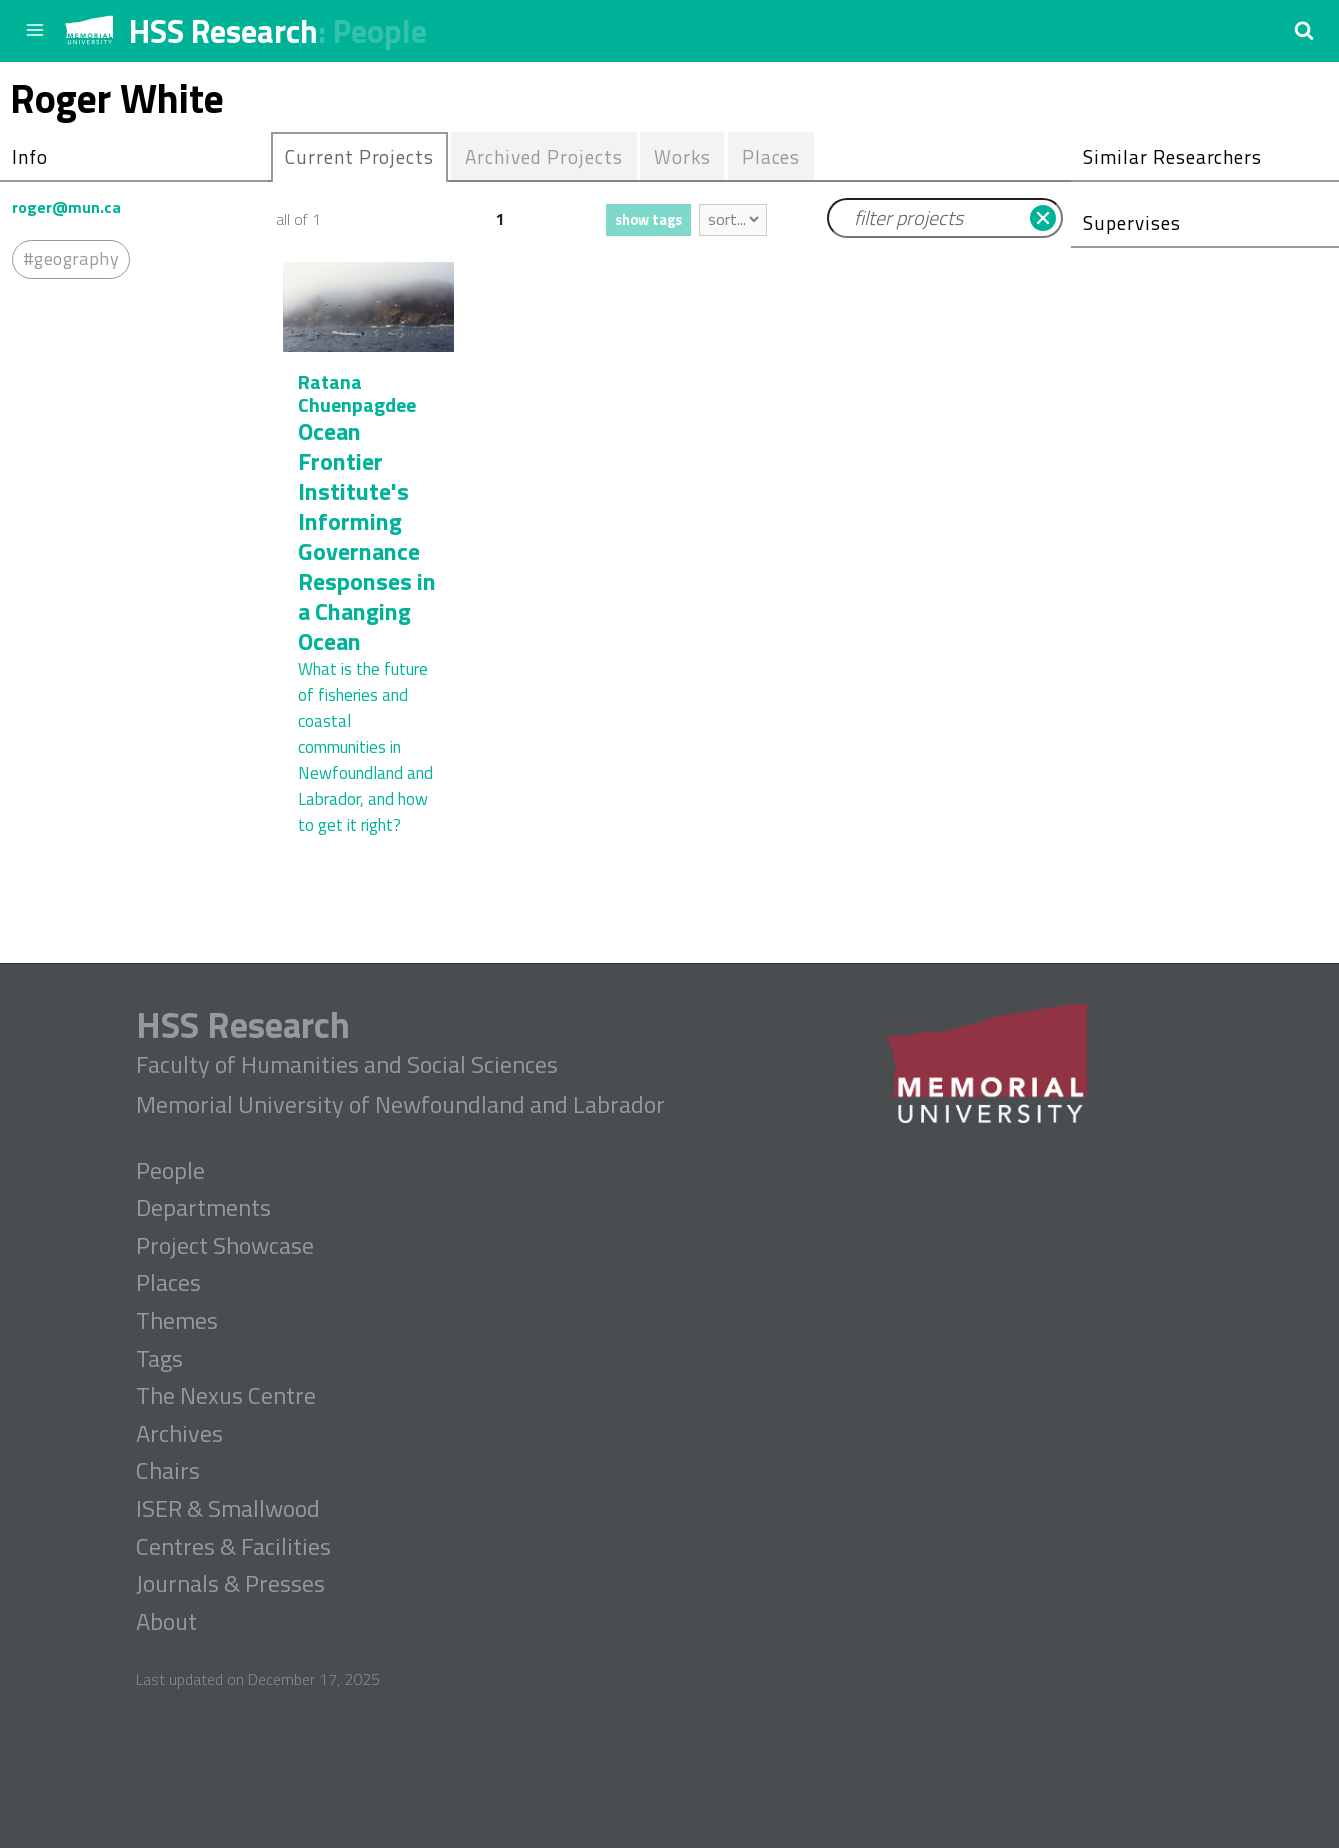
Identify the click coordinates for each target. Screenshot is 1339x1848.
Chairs (168, 1471)
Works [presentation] (682, 156)
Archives (179, 1434)
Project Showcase (225, 1246)
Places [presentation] (771, 156)
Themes (177, 1321)
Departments (203, 1208)
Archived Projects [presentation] (543, 156)
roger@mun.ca (66, 207)
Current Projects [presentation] (359, 156)
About (166, 1622)
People (380, 31)
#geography (71, 258)
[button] (1304, 30)
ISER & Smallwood (228, 1509)
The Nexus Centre (226, 1396)
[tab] (359, 157)
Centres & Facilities (233, 1547)
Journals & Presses (230, 1584)
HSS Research (223, 31)
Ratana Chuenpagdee (357, 393)
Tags (159, 1359)
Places (168, 1283)
